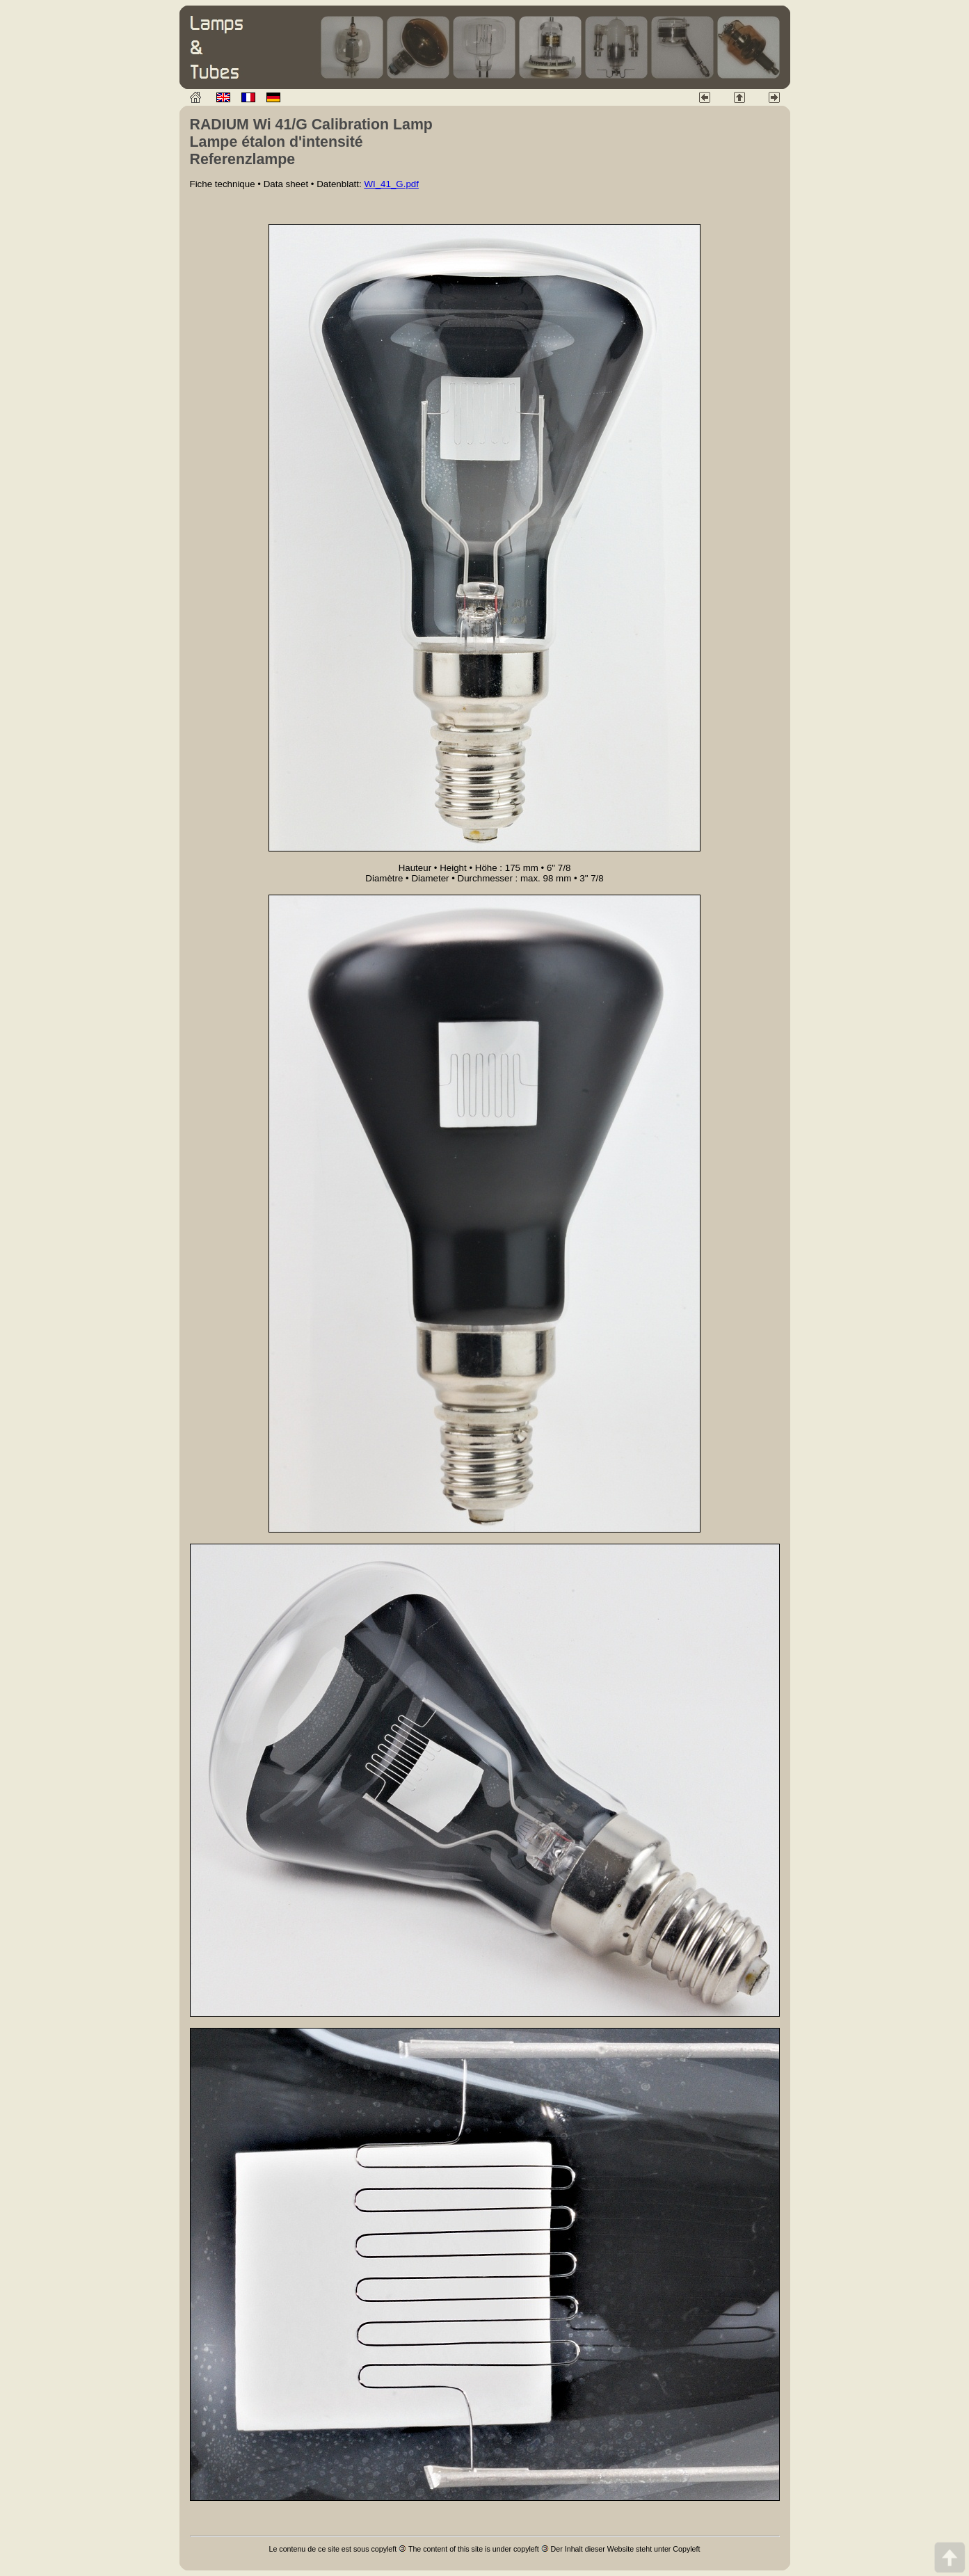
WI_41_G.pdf (391, 184)
